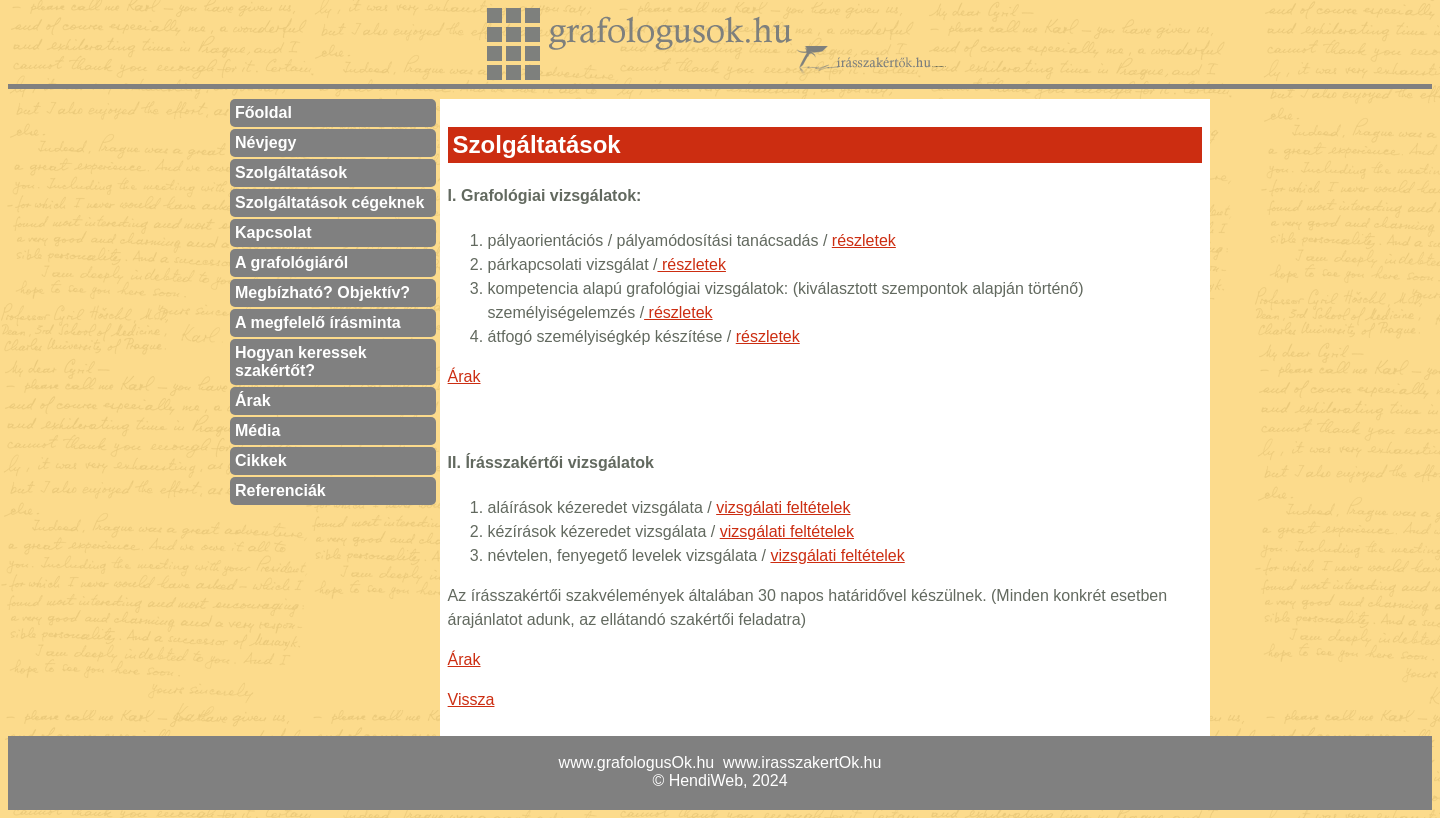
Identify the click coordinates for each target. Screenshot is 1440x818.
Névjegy (265, 142)
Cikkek (261, 460)
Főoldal (263, 112)
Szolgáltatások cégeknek (329, 202)
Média (257, 430)
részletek (864, 240)
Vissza (471, 699)
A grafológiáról (291, 262)
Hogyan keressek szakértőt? (301, 361)
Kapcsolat (273, 232)
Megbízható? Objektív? (322, 292)
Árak (253, 400)
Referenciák (280, 490)
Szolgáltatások (291, 172)
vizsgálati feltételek (783, 507)
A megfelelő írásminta (318, 322)
